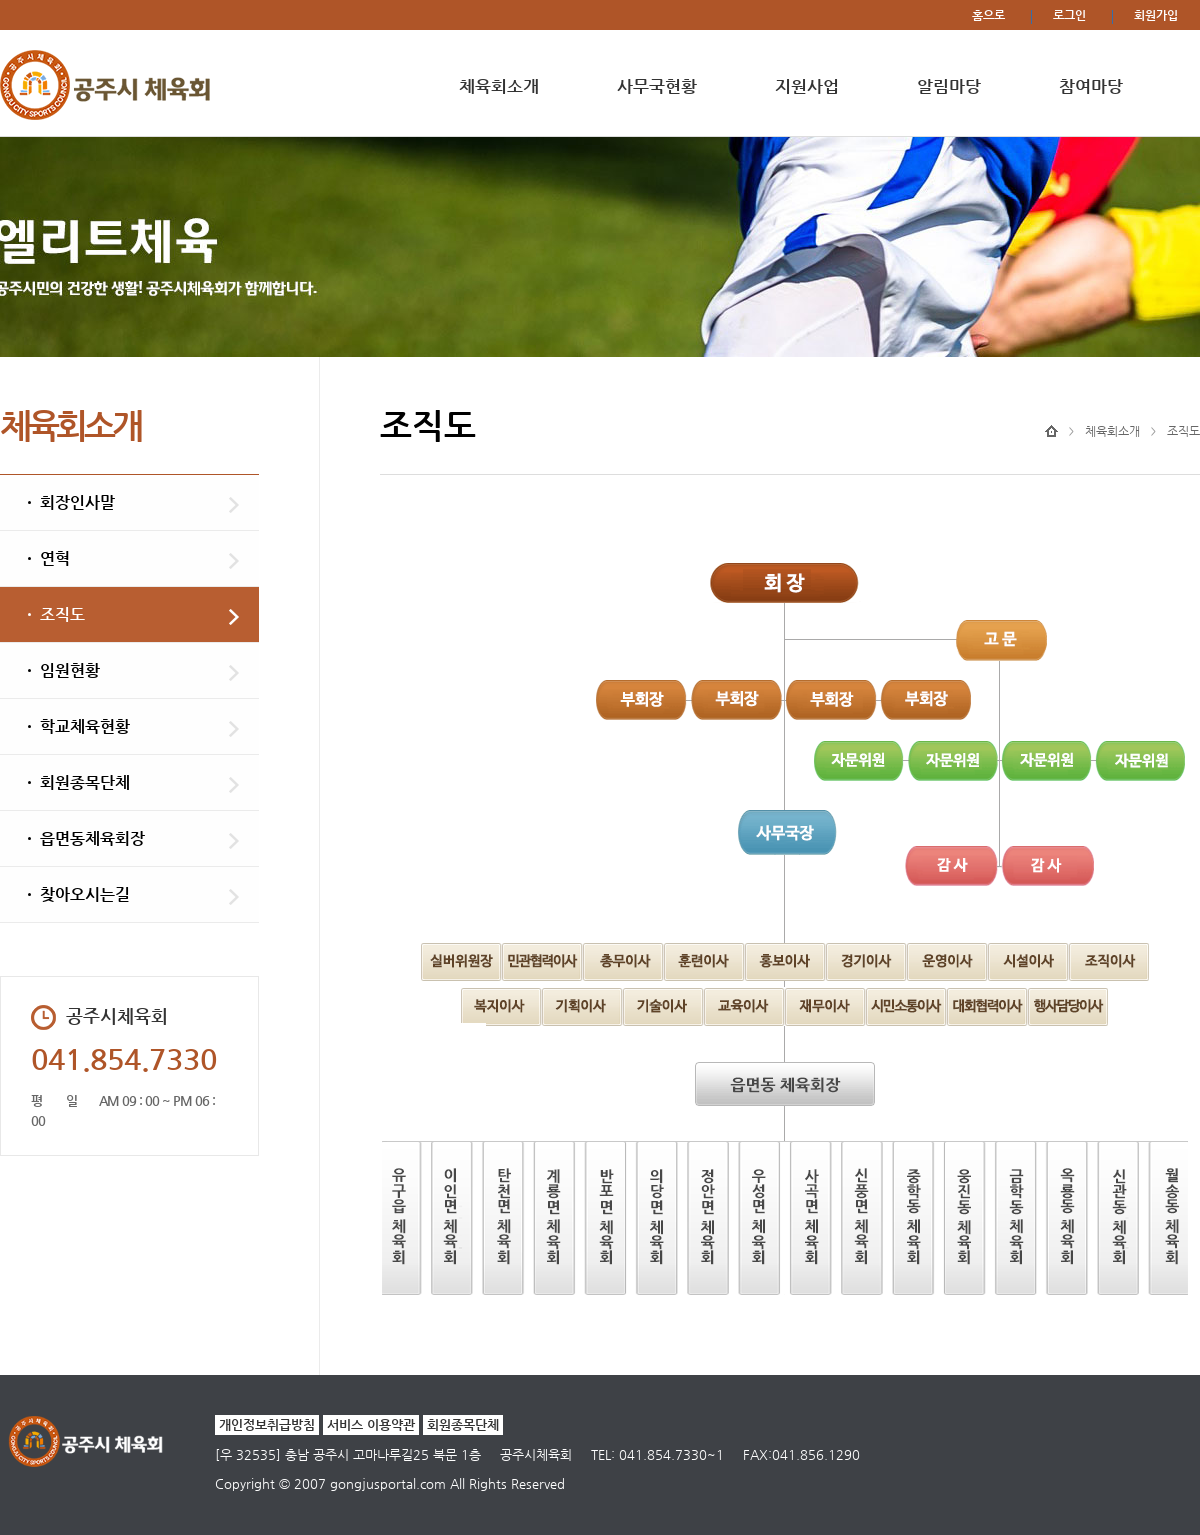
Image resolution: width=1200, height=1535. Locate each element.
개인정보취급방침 (267, 1424)
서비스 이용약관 (371, 1424)
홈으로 (988, 15)
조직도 (62, 614)
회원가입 (1156, 15)
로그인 (1069, 15)
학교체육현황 (85, 726)
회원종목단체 (85, 782)
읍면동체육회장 (92, 838)
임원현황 (70, 670)
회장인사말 (77, 502)
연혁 (55, 558)
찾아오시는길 (85, 894)
